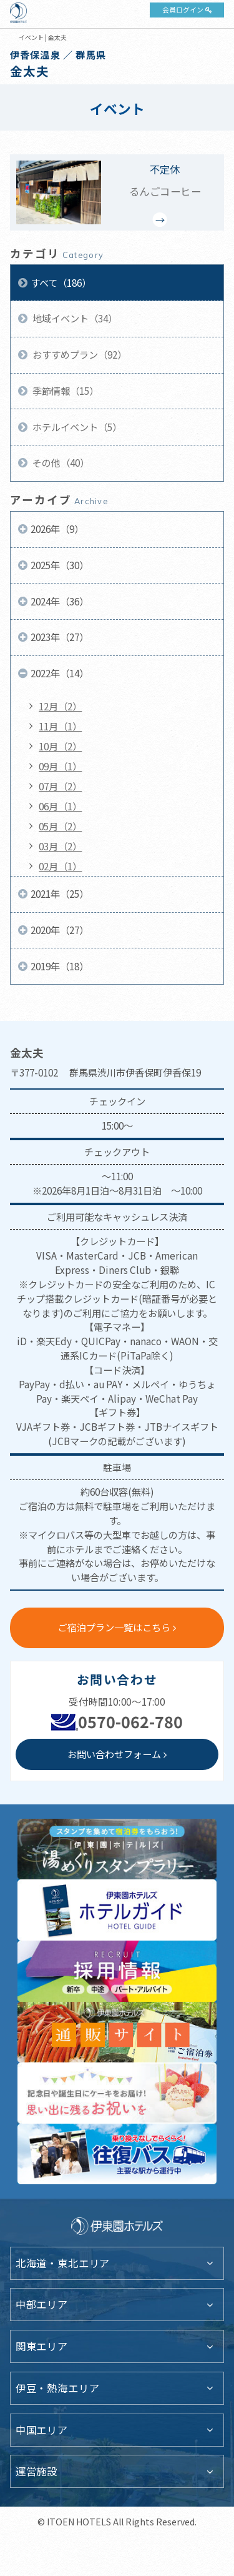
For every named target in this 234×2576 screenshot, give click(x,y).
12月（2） (60, 706)
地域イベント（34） (74, 318)
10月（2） (60, 746)
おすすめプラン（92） (79, 354)
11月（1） (60, 726)
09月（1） (60, 766)
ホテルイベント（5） (76, 427)
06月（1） (60, 806)
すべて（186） (61, 282)
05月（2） (60, 826)
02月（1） (60, 866)
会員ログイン (182, 9)
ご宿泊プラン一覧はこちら (114, 1627)
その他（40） (60, 462)
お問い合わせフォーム (114, 1754)
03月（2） (60, 846)
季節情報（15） (65, 390)
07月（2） (60, 786)
